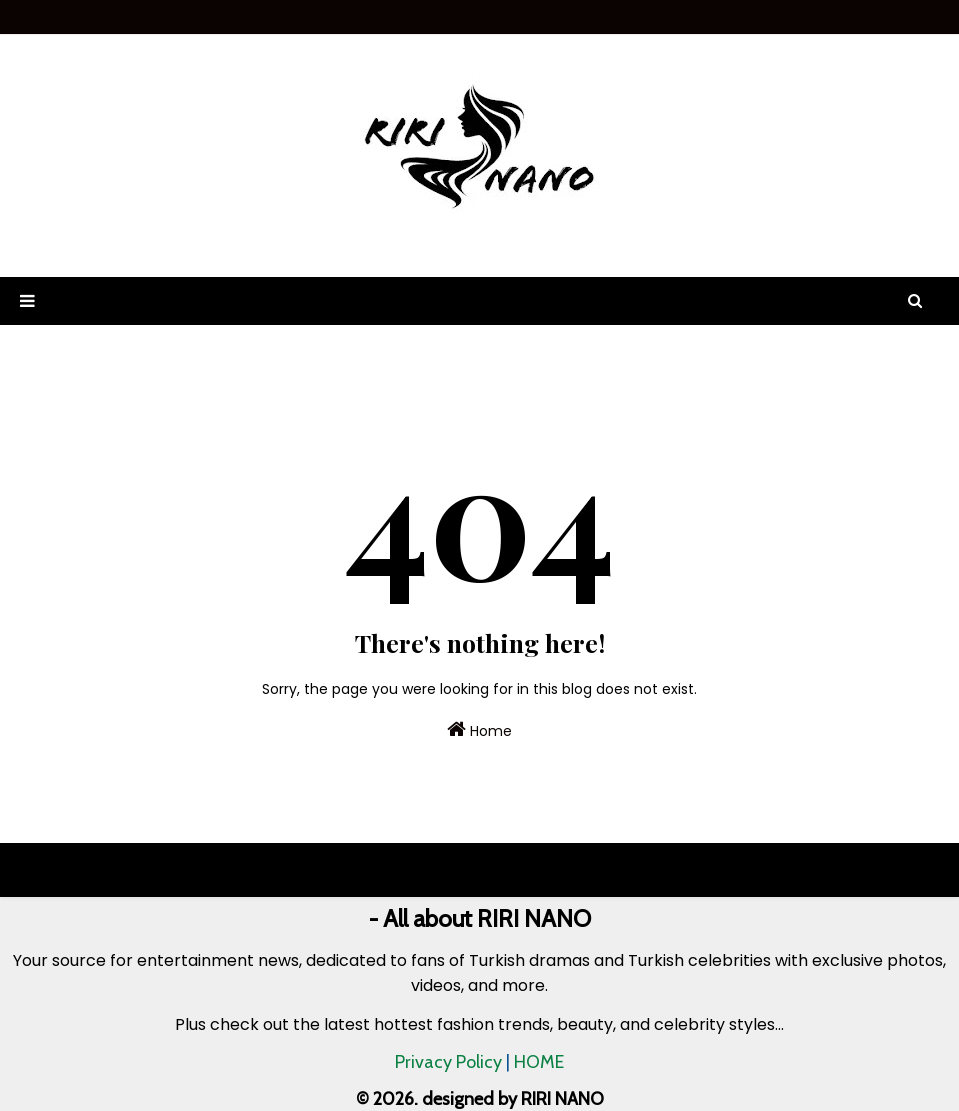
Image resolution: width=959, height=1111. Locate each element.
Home (479, 730)
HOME (539, 1062)
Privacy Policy (448, 1062)
